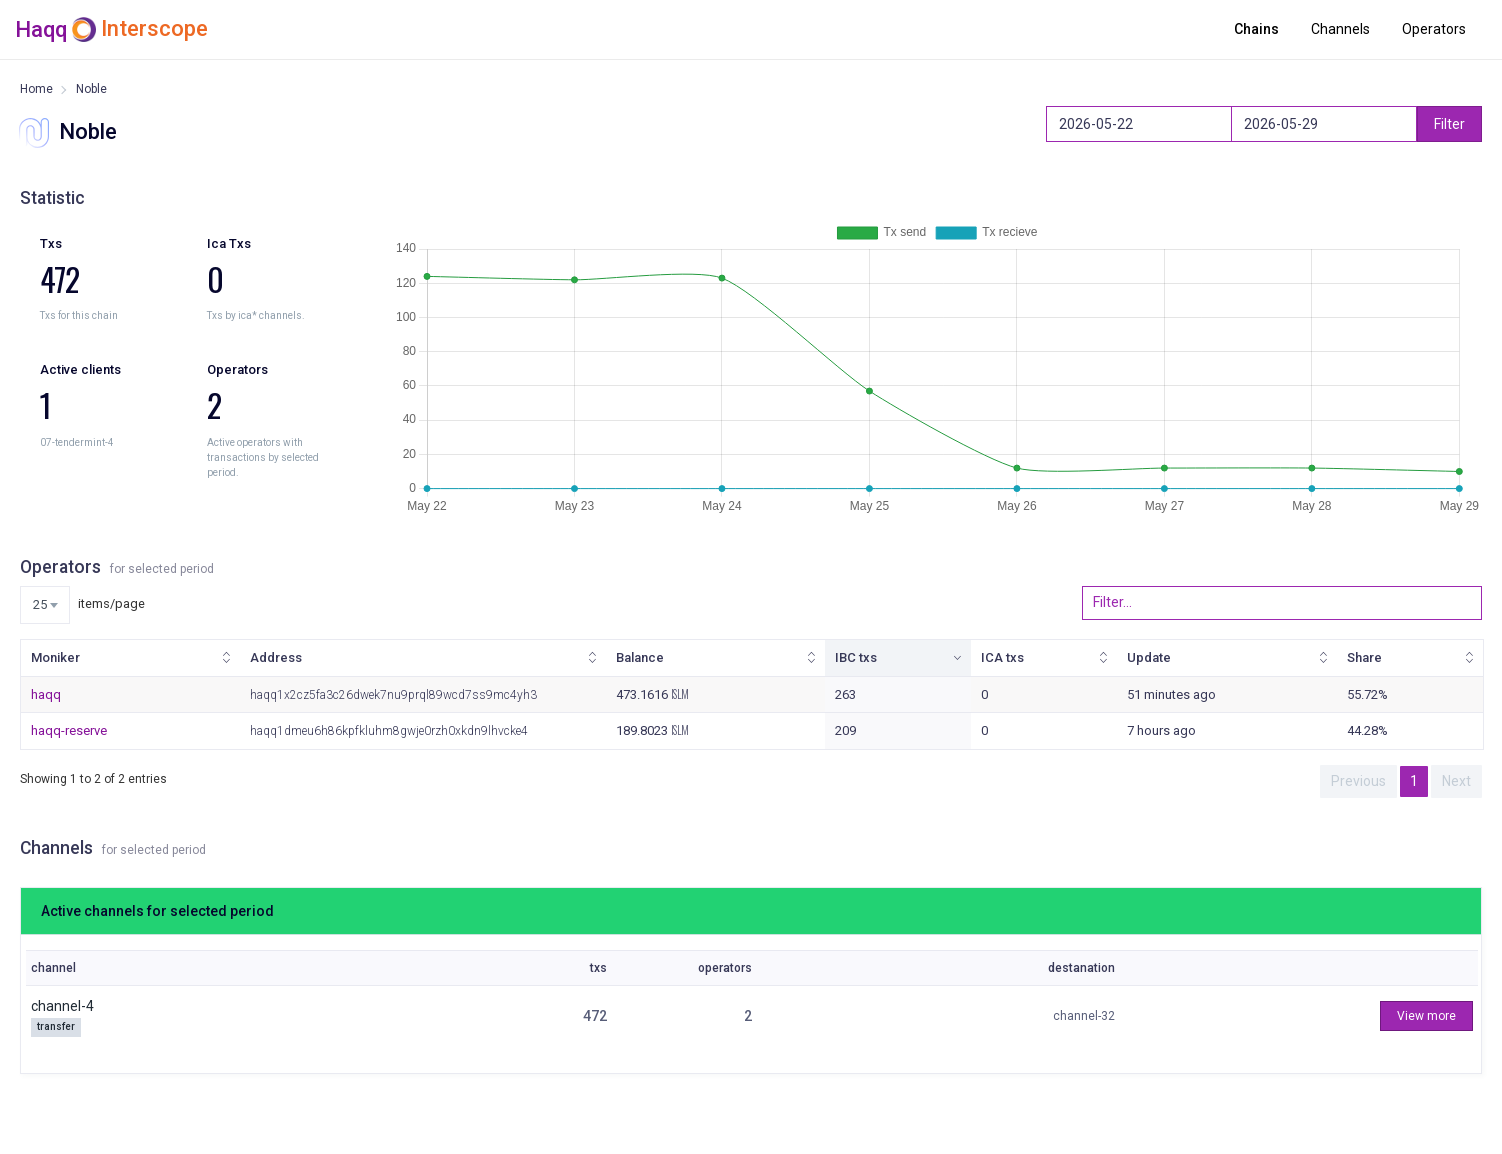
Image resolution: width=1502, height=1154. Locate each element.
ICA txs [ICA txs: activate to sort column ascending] (1002, 657)
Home (36, 89)
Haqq (41, 29)
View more (1426, 1016)
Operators (1434, 29)
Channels (1340, 29)
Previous (1358, 781)
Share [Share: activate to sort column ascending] (1364, 657)
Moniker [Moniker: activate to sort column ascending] (55, 657)
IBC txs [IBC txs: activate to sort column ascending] (856, 657)
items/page (82, 605)
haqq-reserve (69, 730)
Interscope (154, 29)
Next (1456, 781)
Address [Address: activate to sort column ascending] (276, 657)
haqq (46, 694)
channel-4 (62, 1006)
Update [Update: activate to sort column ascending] (1149, 657)
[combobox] (45, 605)
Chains (1256, 29)
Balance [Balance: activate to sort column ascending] (640, 657)
